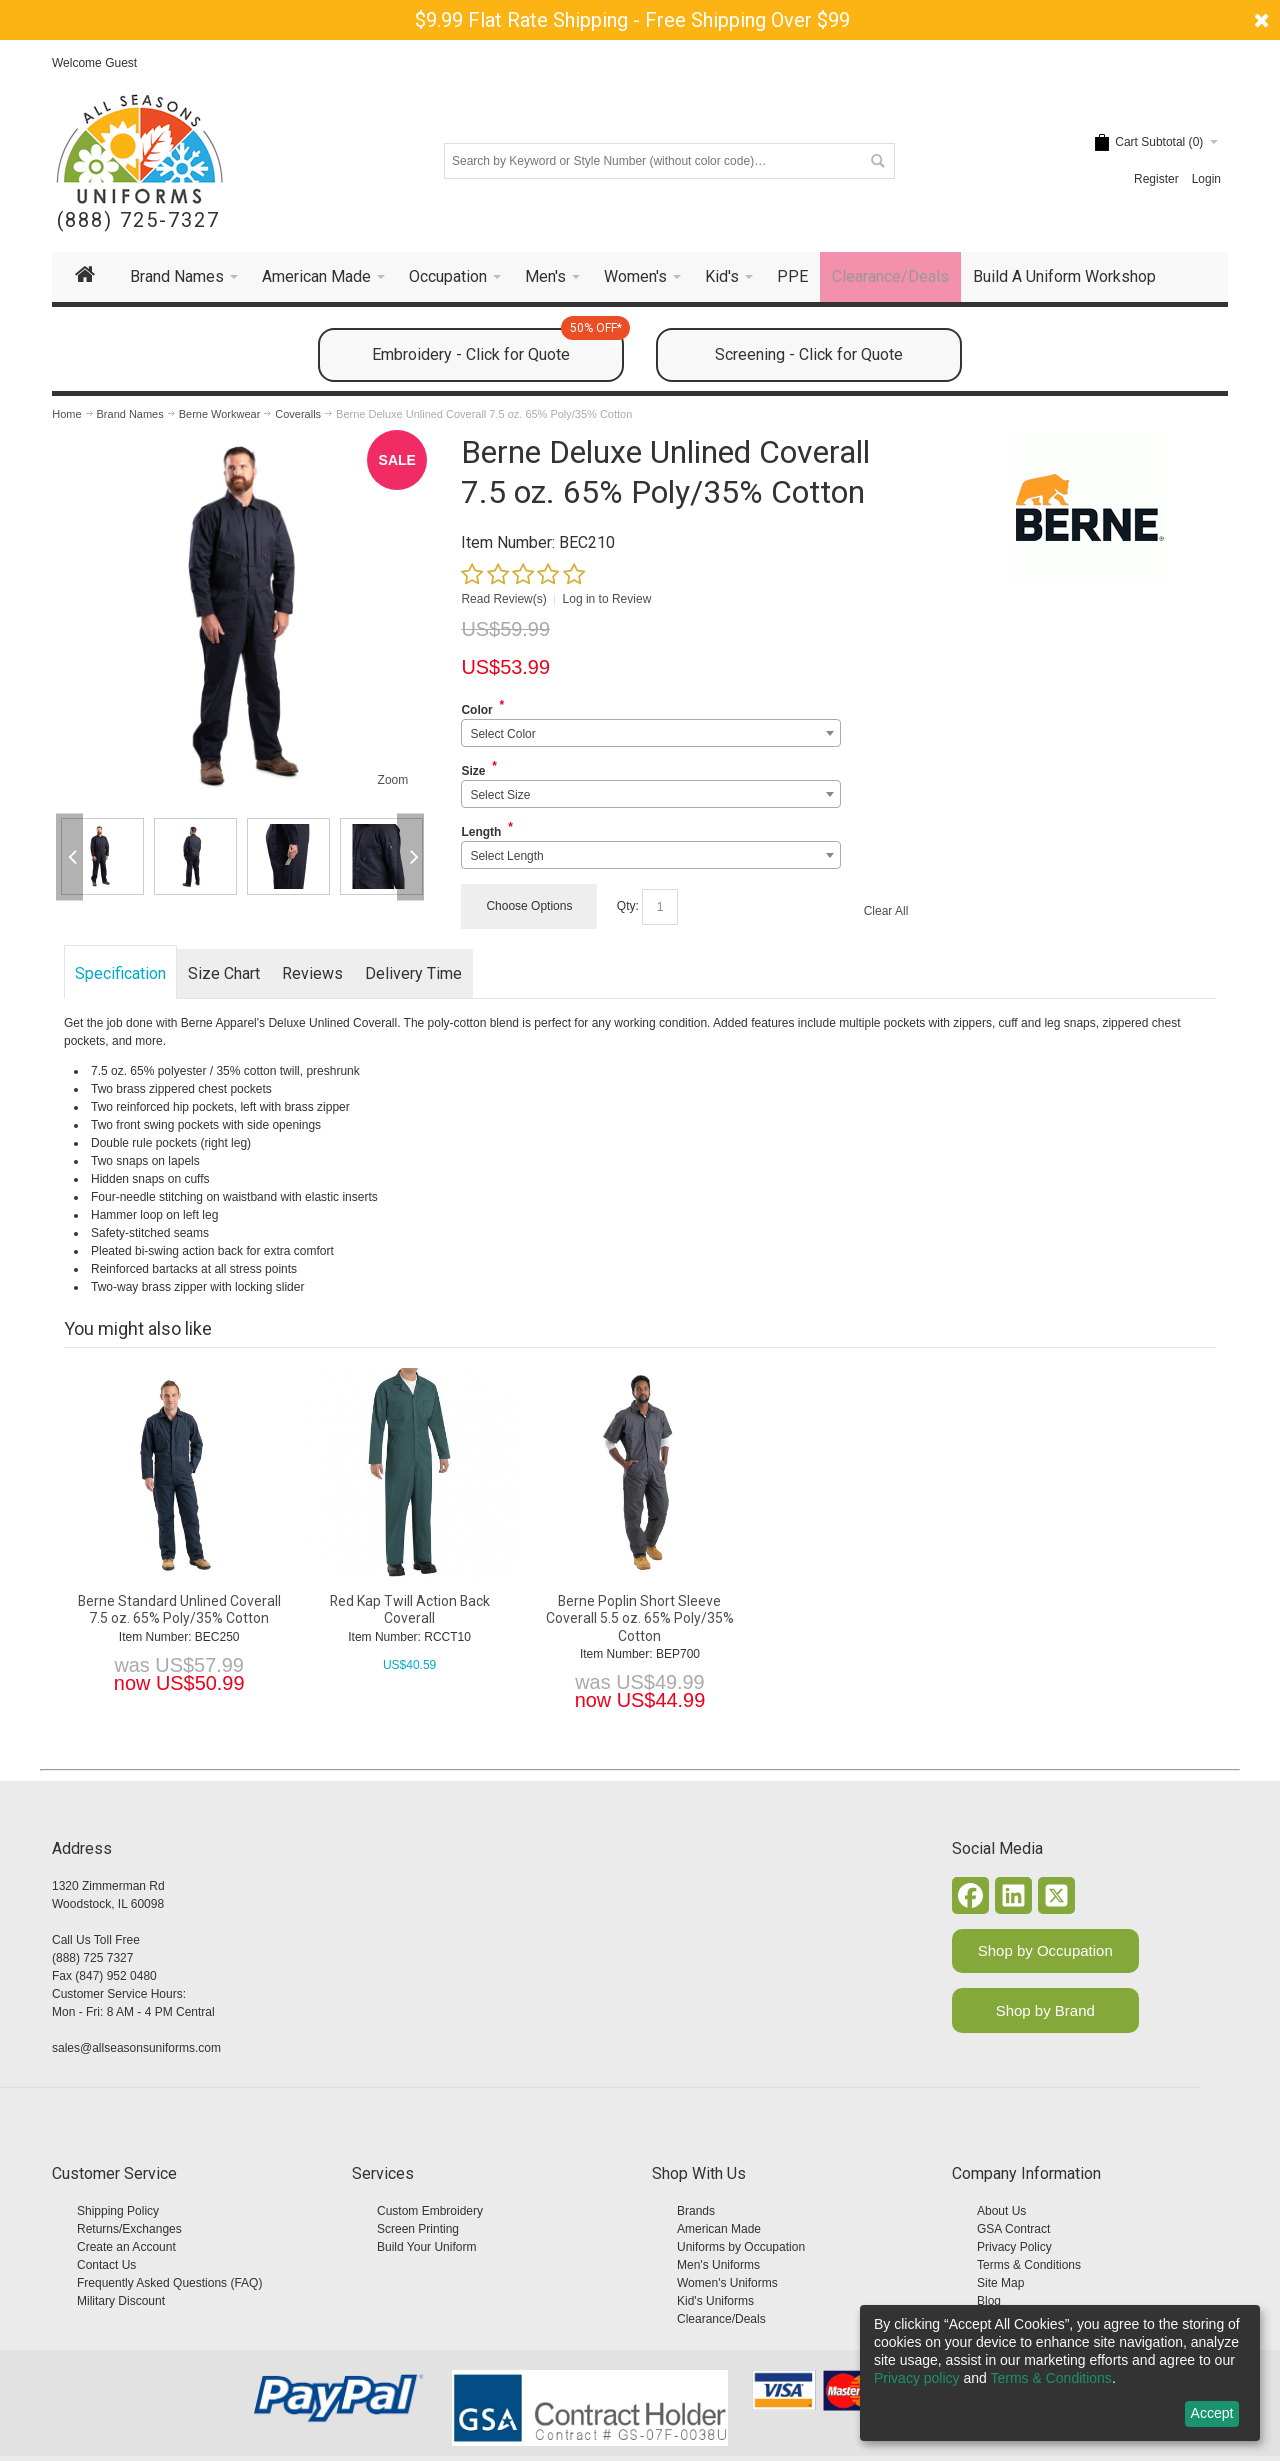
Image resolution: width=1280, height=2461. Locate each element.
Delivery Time (413, 973)
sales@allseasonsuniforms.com (136, 2048)
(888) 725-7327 (138, 220)
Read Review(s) (503, 599)
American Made (719, 2229)
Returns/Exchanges (129, 2229)
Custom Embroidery (430, 2211)
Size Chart (224, 973)
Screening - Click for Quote (809, 354)
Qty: (628, 906)
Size (473, 771)
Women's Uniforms (727, 2283)
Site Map (1000, 2283)
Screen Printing (418, 2229)
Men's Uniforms (718, 2265)
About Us (1001, 2211)
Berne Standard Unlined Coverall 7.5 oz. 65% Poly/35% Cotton (179, 1609)
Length (481, 832)
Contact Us (106, 2265)
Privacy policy (917, 2378)
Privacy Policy (1014, 2247)
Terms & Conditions (1029, 2265)
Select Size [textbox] (500, 795)
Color (476, 710)
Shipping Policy (118, 2211)
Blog (989, 2301)
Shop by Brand (1045, 2010)
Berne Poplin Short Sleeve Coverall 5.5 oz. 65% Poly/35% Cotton (640, 1618)
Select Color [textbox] (502, 734)
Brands (696, 2211)
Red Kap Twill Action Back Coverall (410, 1609)
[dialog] (1060, 2373)
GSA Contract (1013, 2229)
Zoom (393, 780)
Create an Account (126, 2247)
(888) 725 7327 (92, 1958)
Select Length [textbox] (506, 856)
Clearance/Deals (721, 2319)
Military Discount (121, 2301)
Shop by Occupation (1045, 1950)
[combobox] (650, 733)
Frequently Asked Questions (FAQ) (169, 2283)
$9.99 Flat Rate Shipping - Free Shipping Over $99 (632, 20)
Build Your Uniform (426, 2247)
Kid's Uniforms (715, 2301)
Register (1156, 179)
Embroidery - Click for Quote (498, 346)
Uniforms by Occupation (741, 2247)
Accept (1212, 2413)
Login (1206, 179)
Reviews (312, 973)
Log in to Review (607, 599)
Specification (120, 973)
